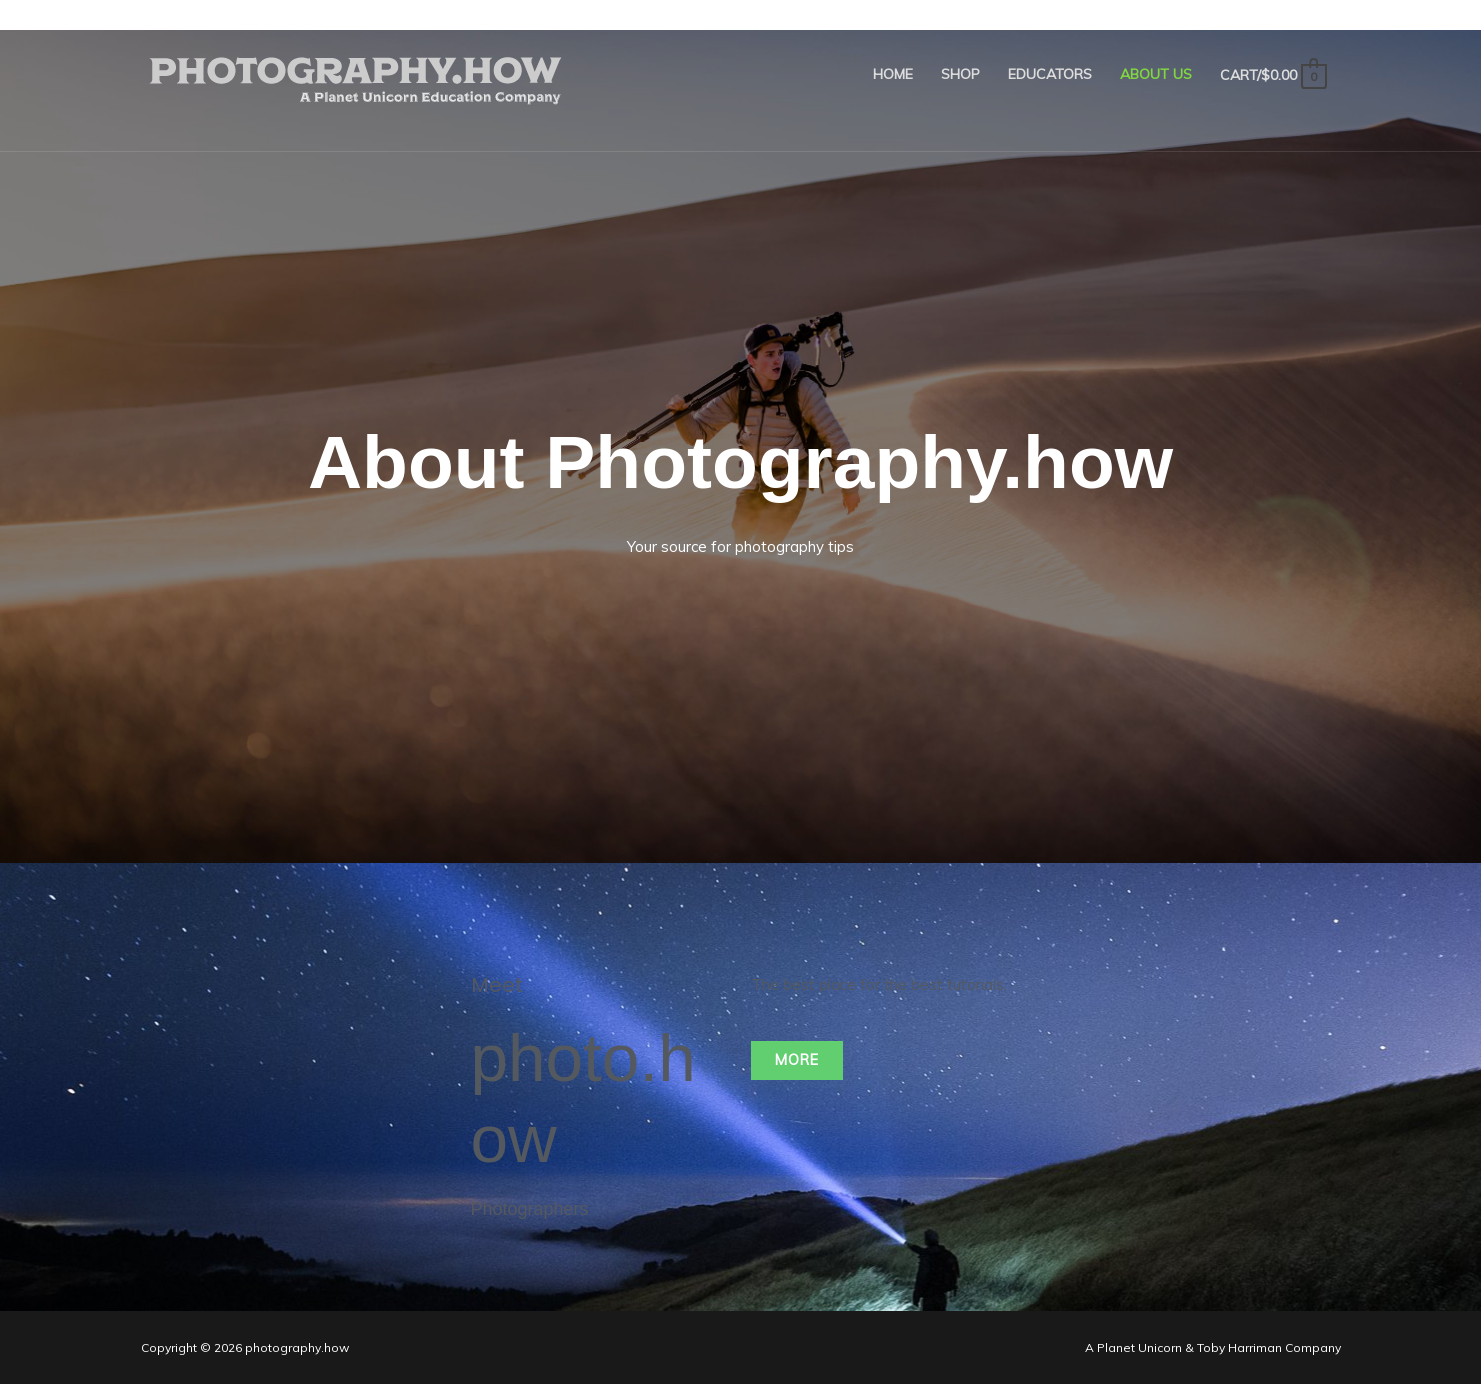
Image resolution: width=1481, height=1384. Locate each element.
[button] (799, 1060)
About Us (1156, 74)
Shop (960, 74)
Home (893, 74)
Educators (1050, 74)
